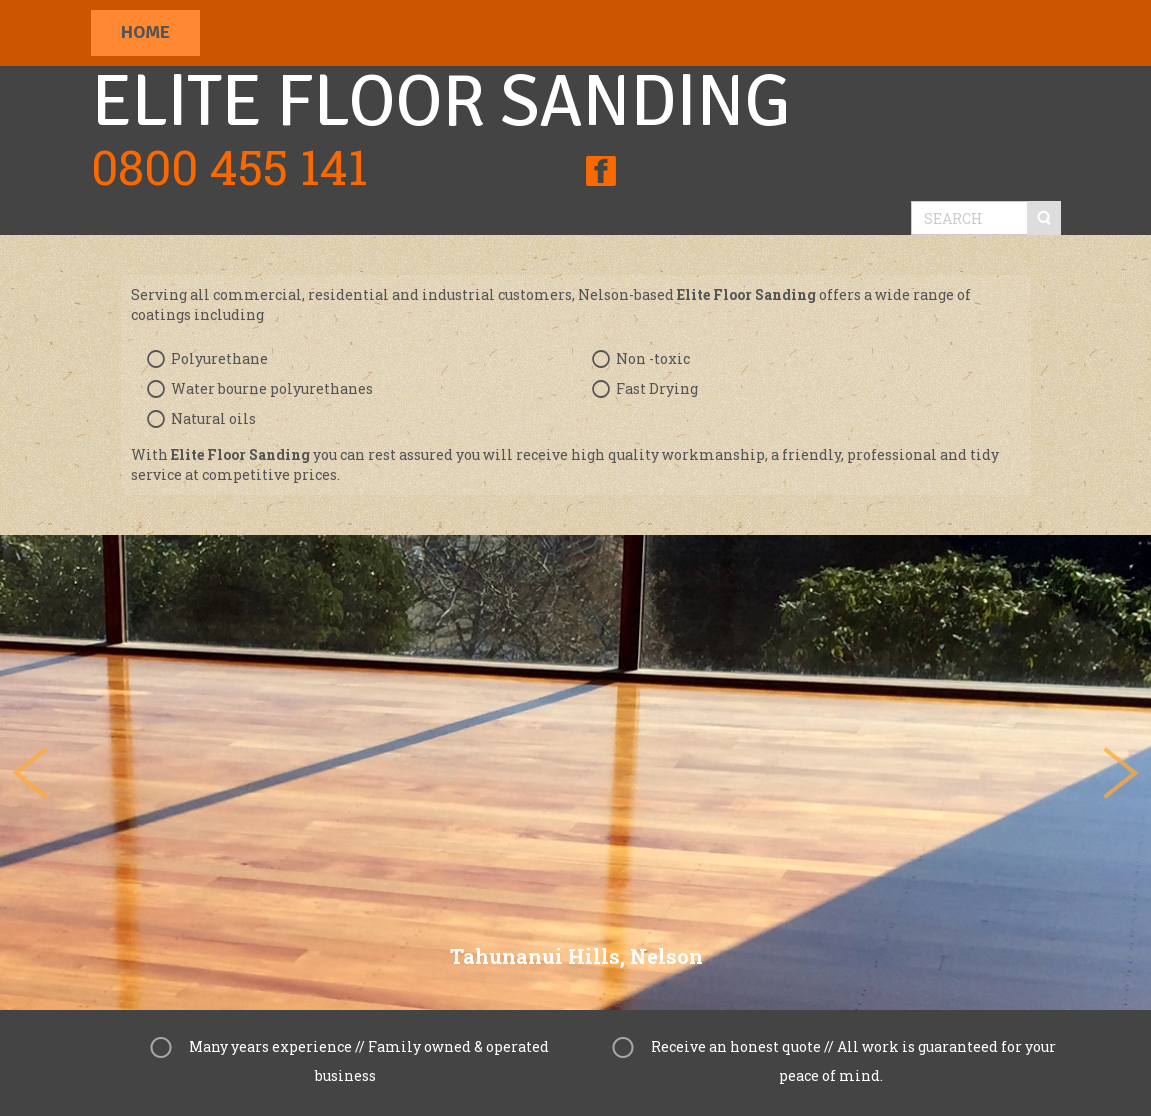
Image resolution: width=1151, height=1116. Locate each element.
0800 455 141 (229, 166)
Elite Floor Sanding (440, 101)
